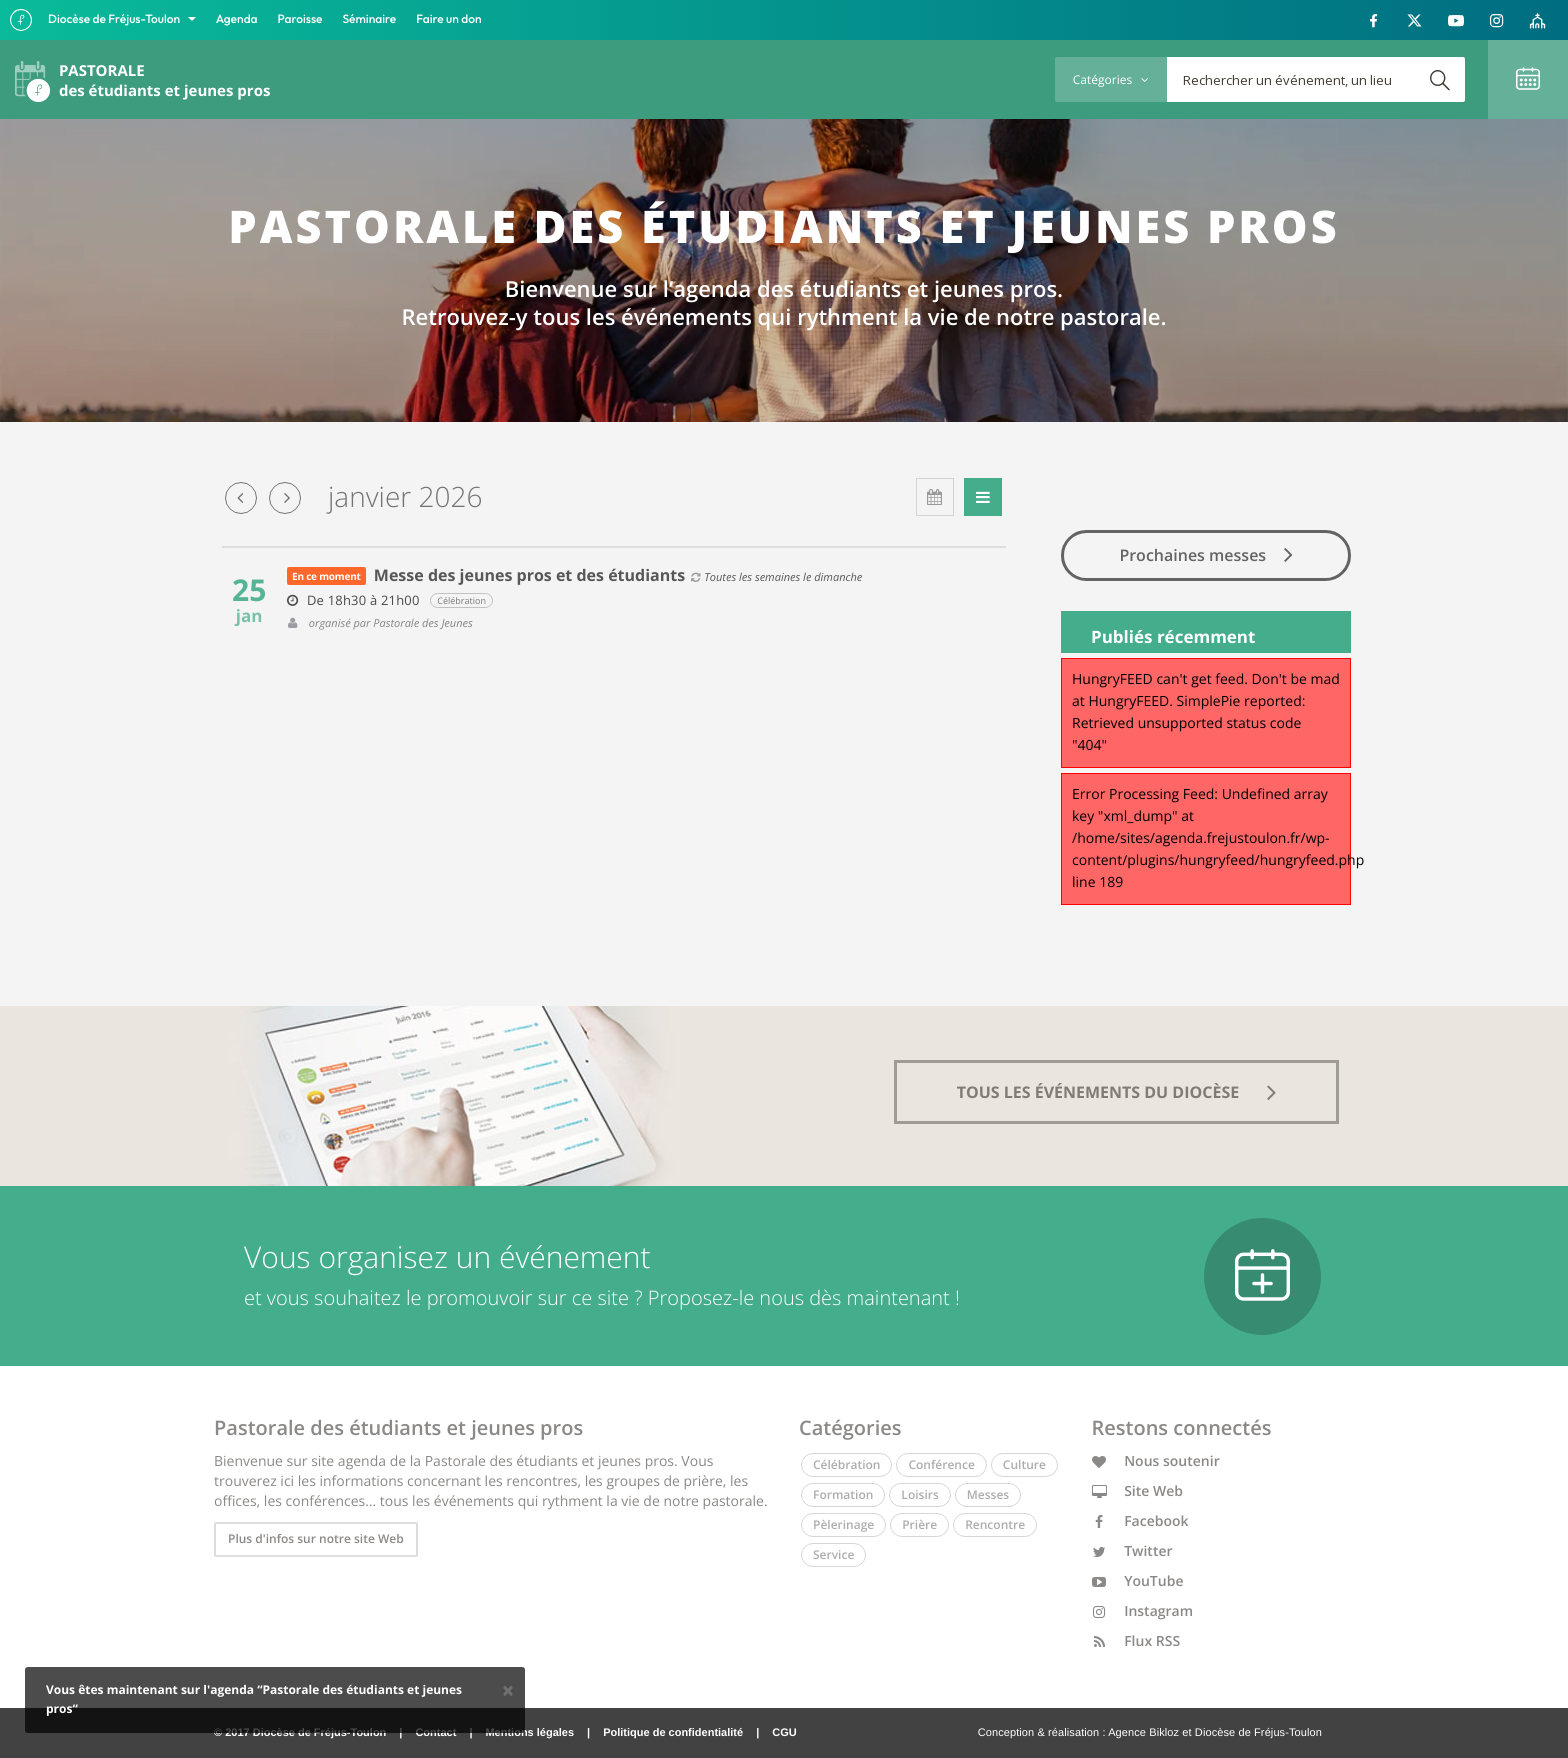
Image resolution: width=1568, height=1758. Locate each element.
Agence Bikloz (1143, 1733)
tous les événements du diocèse (1117, 1092)
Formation (843, 1494)
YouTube (1138, 1581)
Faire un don (448, 19)
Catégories (1111, 79)
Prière (919, 1524)
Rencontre (995, 1524)
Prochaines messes (1205, 554)
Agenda (237, 19)
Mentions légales (529, 1733)
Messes (988, 1494)
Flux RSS (1136, 1641)
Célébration (846, 1464)
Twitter (1132, 1551)
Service (833, 1554)
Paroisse (300, 19)
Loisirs (919, 1494)
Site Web (1138, 1491)
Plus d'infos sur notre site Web (316, 1538)
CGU (784, 1733)
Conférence (941, 1464)
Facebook (1140, 1521)
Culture (1024, 1464)
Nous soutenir (1156, 1461)
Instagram (1143, 1611)
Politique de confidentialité (673, 1733)
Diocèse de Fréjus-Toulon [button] (115, 19)
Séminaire (370, 19)
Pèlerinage (843, 1524)
